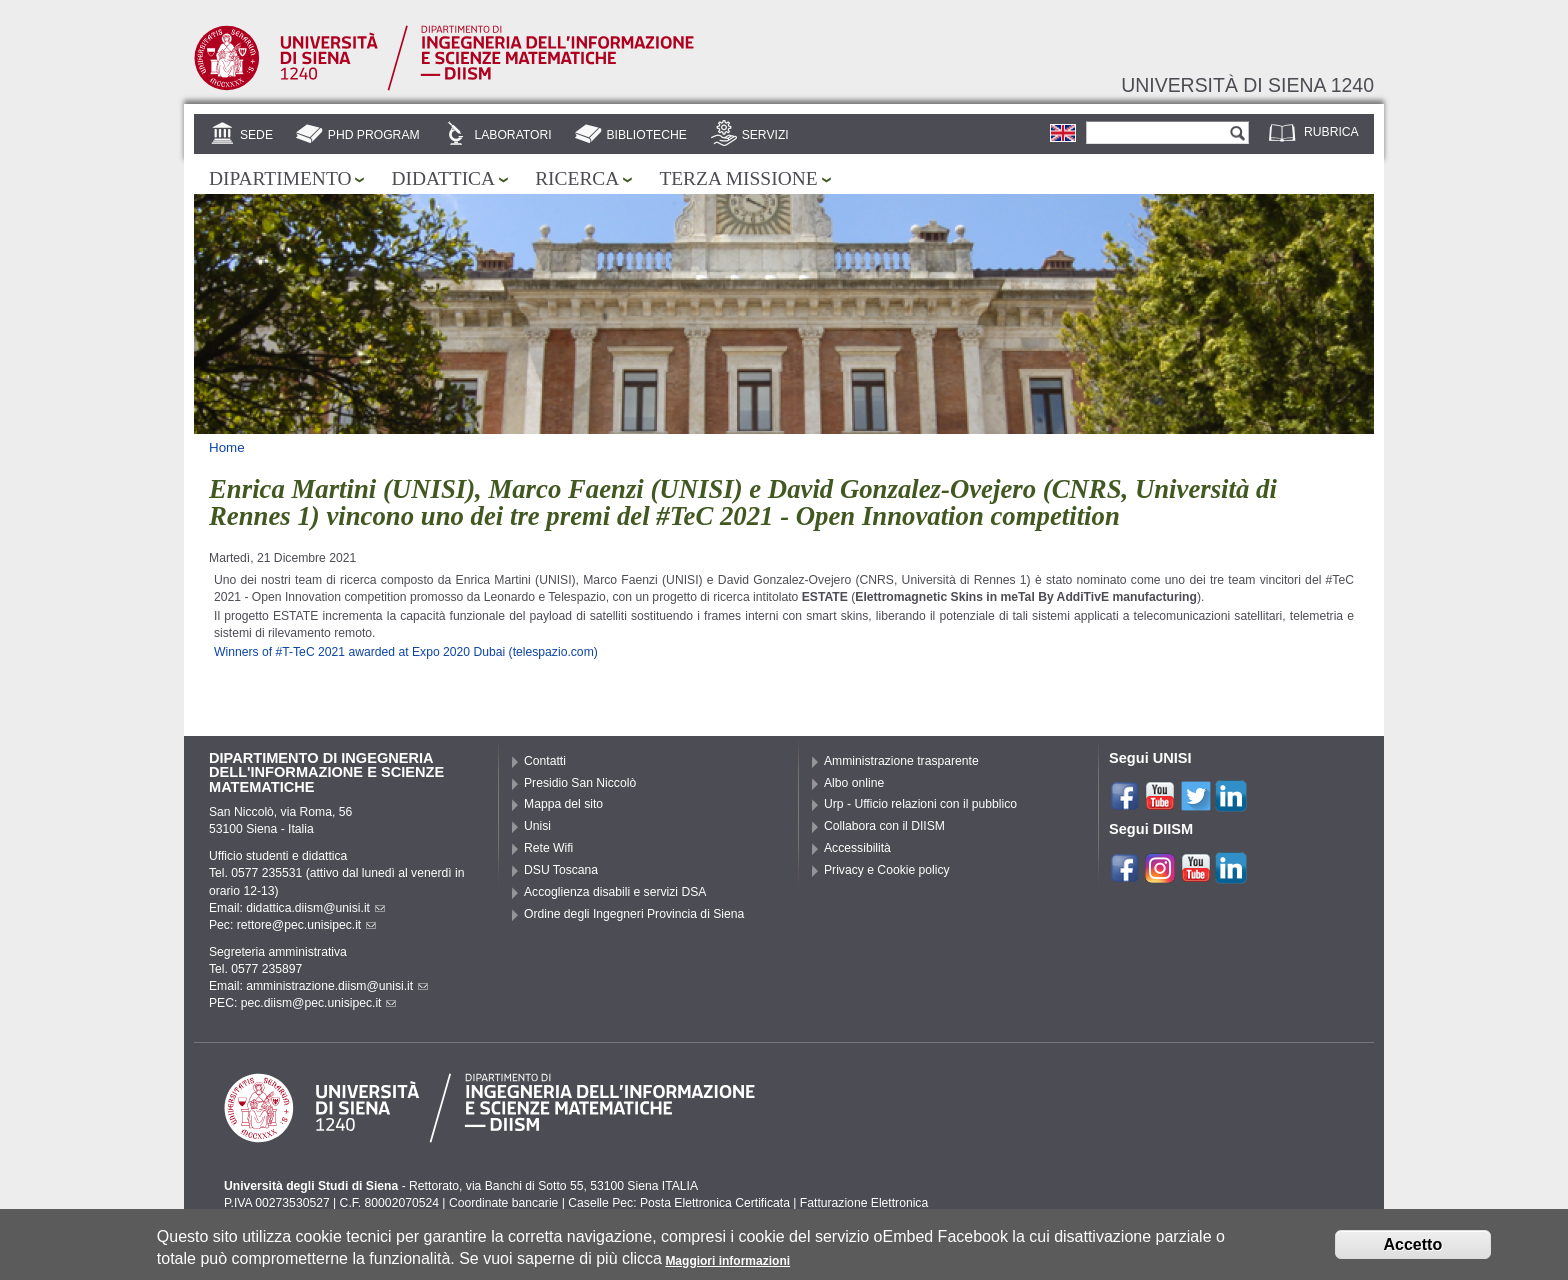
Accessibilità (857, 848)
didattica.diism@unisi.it (315, 908)
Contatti (545, 761)
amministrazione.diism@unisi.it (337, 986)
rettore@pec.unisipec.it (307, 925)
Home (227, 447)
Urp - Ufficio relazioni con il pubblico (920, 804)
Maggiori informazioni (727, 1266)
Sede (256, 135)
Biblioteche (646, 135)
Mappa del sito (563, 804)
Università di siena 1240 (1247, 85)
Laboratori (512, 135)
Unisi (537, 826)
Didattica (443, 178)
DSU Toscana (561, 870)
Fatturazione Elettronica (864, 1203)
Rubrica (1331, 132)
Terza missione (738, 178)
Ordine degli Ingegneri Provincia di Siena (634, 914)
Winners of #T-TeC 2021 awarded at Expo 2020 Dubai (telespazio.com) (406, 652)
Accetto (1413, 1249)
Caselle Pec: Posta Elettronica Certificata (679, 1203)
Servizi (765, 135)
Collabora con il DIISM (884, 826)
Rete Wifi (548, 848)
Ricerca (577, 178)
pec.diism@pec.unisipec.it (319, 1003)
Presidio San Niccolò (580, 783)
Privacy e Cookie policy (887, 870)
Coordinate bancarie (503, 1203)
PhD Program (374, 135)
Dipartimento (280, 178)
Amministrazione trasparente (901, 761)
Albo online (854, 783)
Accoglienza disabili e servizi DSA (615, 892)
